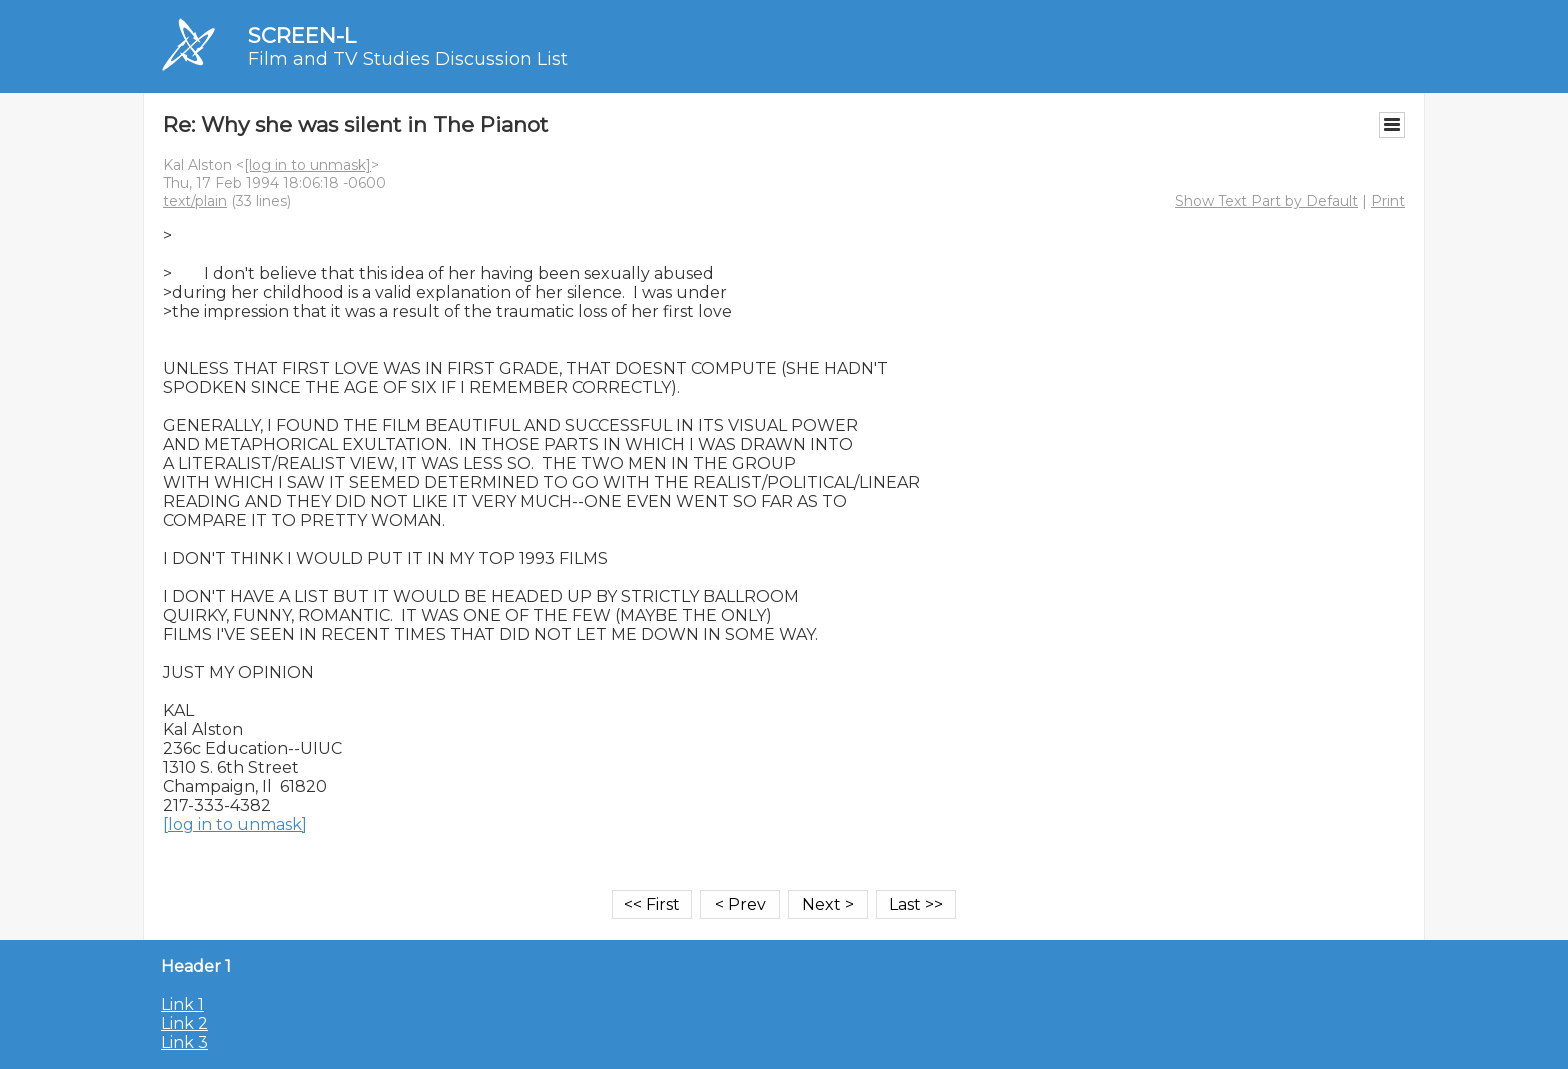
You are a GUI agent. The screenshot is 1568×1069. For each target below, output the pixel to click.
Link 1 (182, 1004)
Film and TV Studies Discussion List (408, 59)
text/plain (195, 201)
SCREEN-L (302, 35)
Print (1388, 201)
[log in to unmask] (307, 165)
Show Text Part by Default (1266, 201)
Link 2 (184, 1023)
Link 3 (184, 1042)
